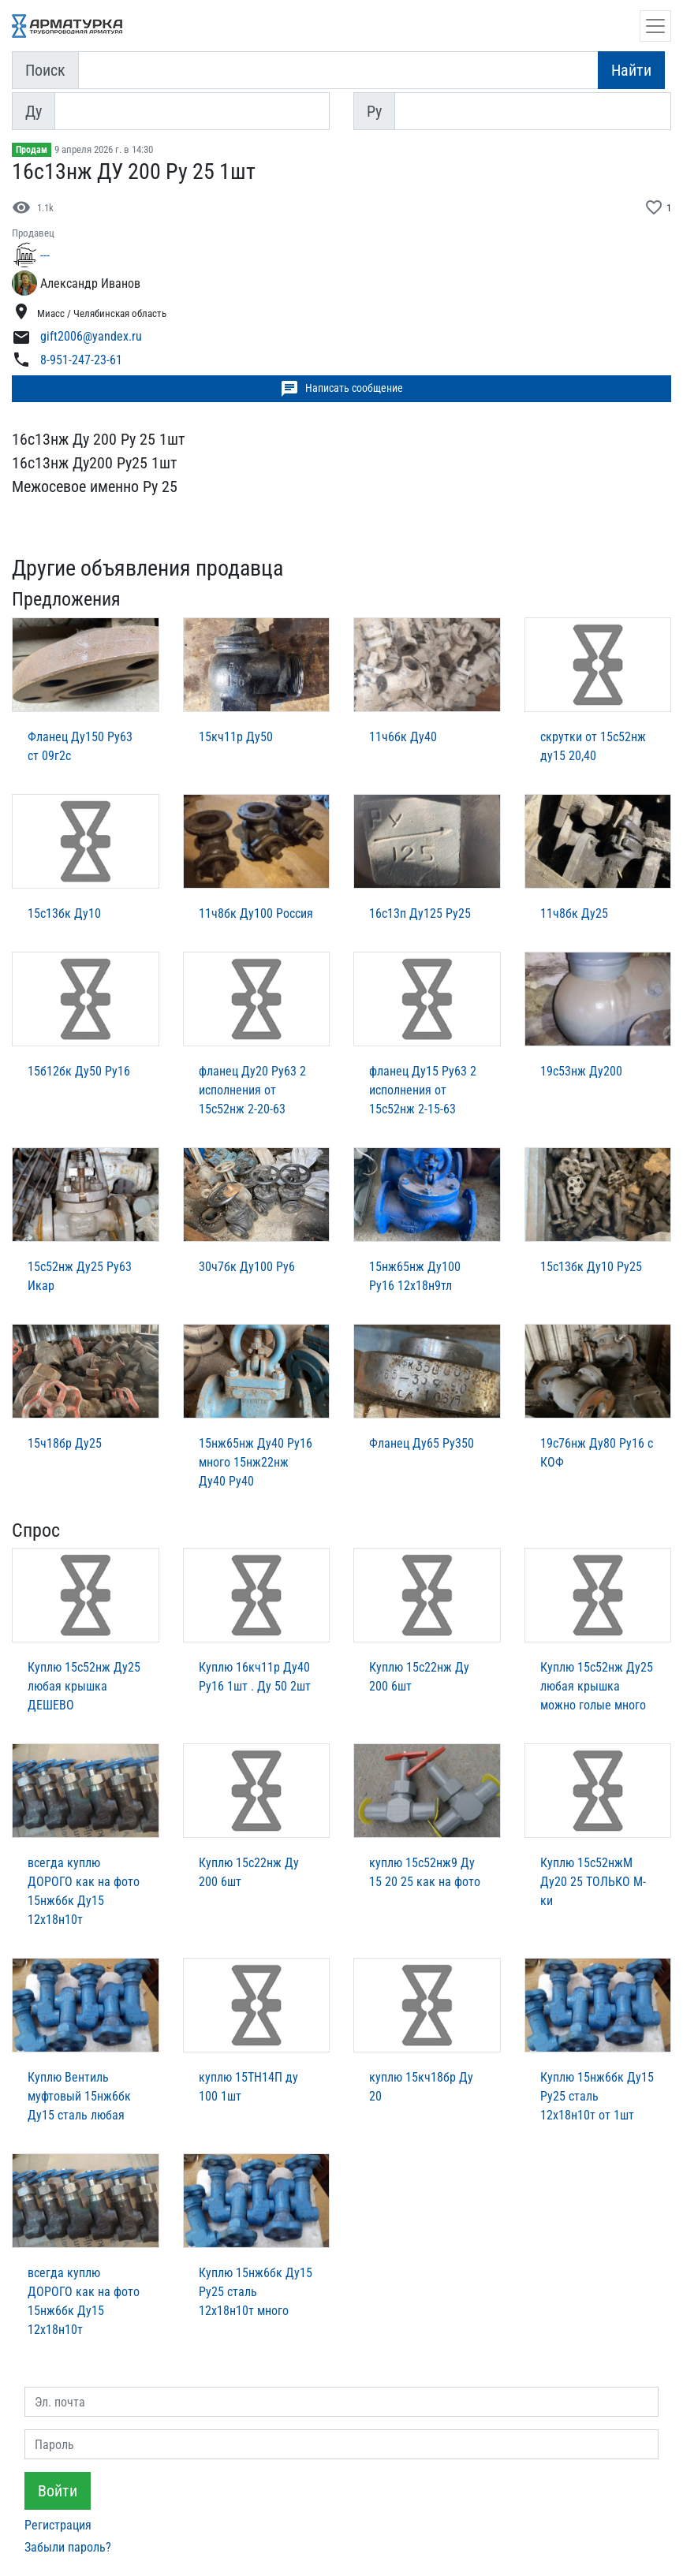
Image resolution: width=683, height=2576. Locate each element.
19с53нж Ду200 (581, 1071)
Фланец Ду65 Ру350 (421, 1443)
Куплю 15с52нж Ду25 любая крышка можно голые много (596, 1686)
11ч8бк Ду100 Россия (256, 913)
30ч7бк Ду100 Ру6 (247, 1266)
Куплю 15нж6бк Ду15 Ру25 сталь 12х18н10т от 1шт (597, 2096)
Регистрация (57, 2525)
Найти (631, 70)
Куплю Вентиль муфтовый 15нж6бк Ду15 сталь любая (79, 2096)
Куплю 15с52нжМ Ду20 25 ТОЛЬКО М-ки (593, 1881)
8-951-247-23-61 (81, 359)
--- (45, 255)
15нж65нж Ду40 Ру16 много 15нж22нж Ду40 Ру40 (255, 1462)
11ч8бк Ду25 (574, 913)
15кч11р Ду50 (236, 736)
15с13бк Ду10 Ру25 (591, 1266)
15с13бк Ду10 (64, 913)
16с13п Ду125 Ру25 (420, 913)
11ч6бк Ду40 (403, 736)
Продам (31, 149)
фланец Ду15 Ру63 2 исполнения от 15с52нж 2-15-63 (422, 1090)
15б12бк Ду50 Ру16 (79, 1071)
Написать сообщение (341, 388)
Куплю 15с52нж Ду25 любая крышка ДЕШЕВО (84, 1686)
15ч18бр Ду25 (65, 1443)
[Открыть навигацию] (655, 26)
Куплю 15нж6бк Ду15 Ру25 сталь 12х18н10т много (255, 2291)
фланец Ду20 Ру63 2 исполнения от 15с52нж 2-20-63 (252, 1090)
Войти (57, 2490)
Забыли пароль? (67, 2547)
